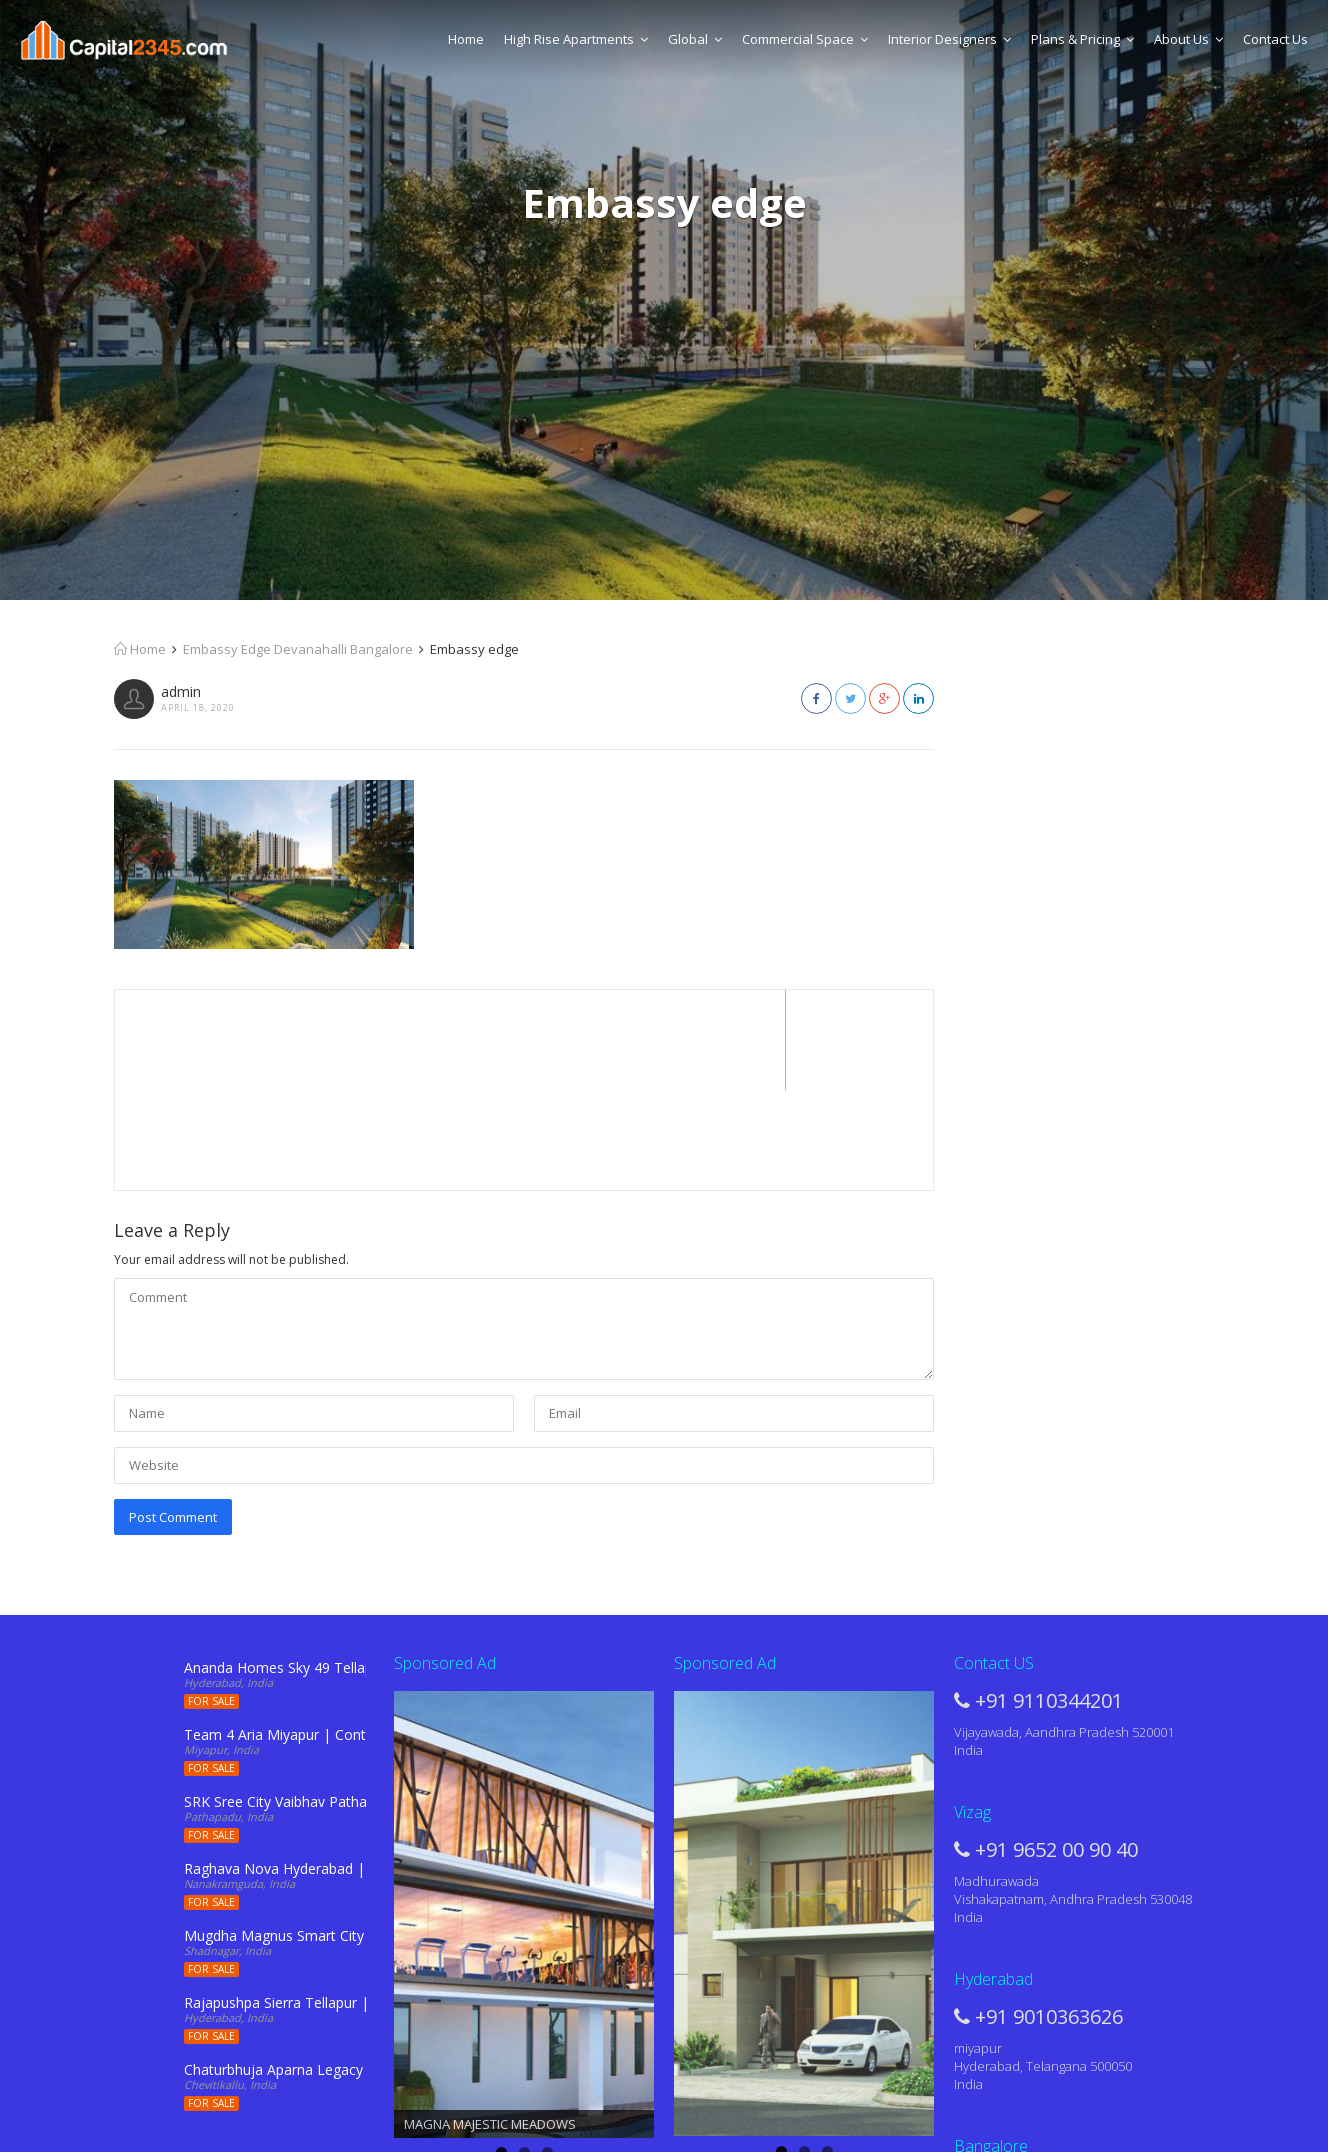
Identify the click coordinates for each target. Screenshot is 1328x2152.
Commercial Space (805, 39)
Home (466, 39)
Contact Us (1275, 39)
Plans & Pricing (1082, 39)
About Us (1188, 39)
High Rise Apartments (576, 39)
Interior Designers (949, 39)
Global (695, 39)
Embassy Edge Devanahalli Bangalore (298, 649)
